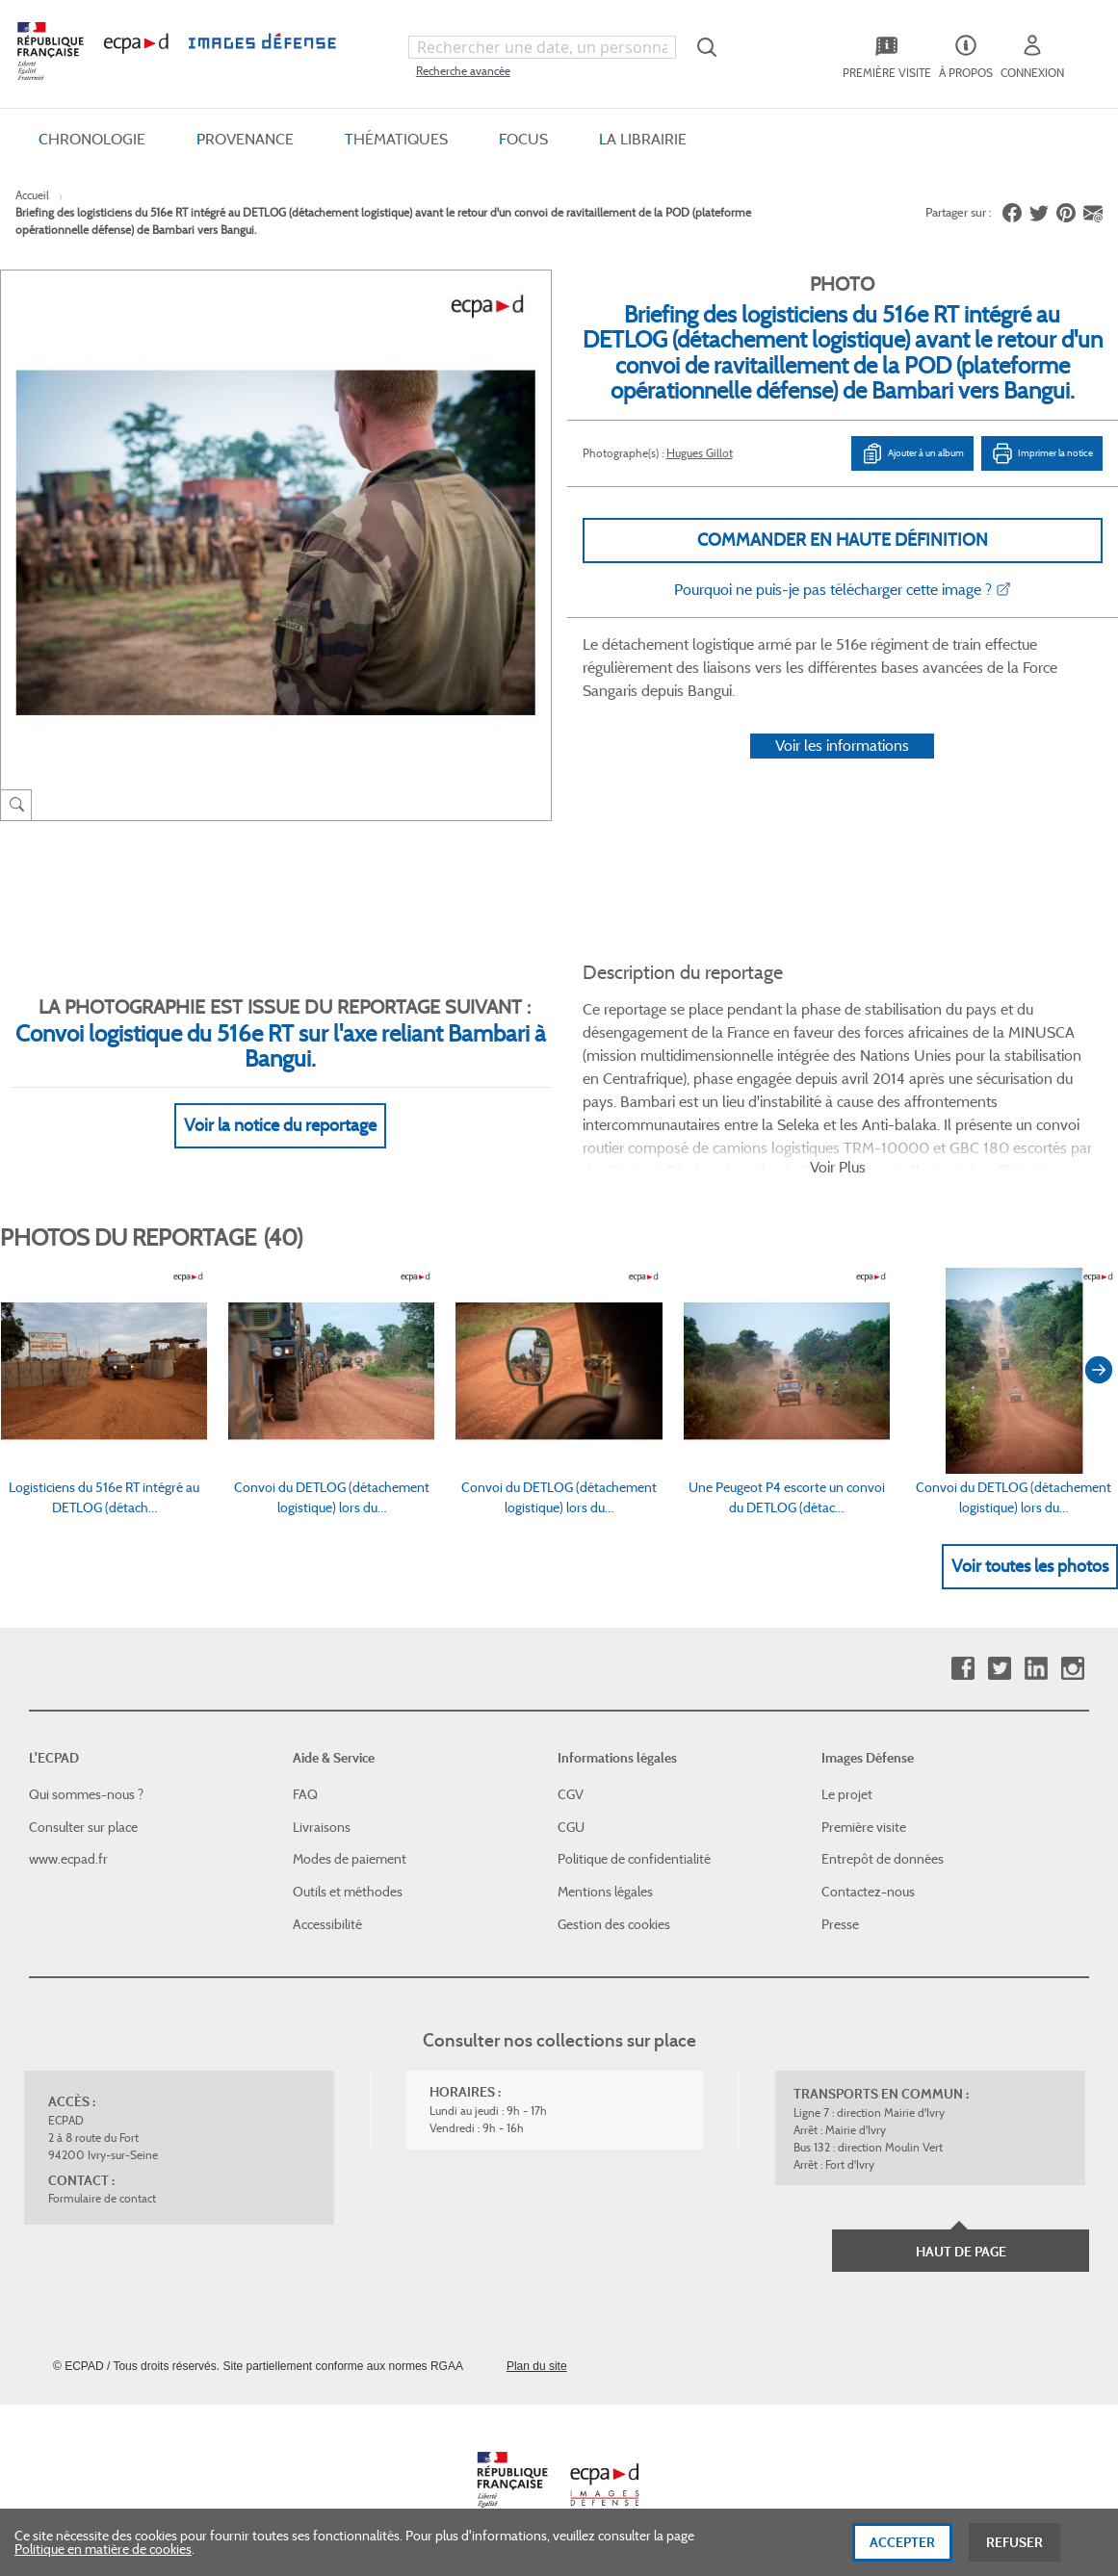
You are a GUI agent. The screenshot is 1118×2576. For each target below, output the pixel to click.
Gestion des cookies (614, 1924)
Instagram (1072, 1669)
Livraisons (322, 1827)
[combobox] (542, 47)
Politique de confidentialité (634, 1859)
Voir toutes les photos (1029, 1566)
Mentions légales (605, 1891)
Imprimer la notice (1042, 453)
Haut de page (961, 2251)
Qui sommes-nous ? (86, 1794)
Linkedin (1036, 1669)
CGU (571, 1827)
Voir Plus (838, 1167)
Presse (840, 1924)
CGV (571, 1794)
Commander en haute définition (842, 540)
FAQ (305, 1794)
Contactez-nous (868, 1891)
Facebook (962, 1669)
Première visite (863, 1827)
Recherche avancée (463, 71)
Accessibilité (327, 1924)
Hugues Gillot (699, 453)
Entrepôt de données (882, 1859)
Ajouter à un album (912, 453)
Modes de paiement (349, 1859)
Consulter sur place (83, 1827)
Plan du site (537, 2366)
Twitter (999, 1669)
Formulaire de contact (102, 2198)
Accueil (32, 195)
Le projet (846, 1794)
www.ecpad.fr (68, 1859)
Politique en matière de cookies (103, 2554)
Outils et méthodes (348, 1891)
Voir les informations (842, 745)
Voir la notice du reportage (280, 1125)
